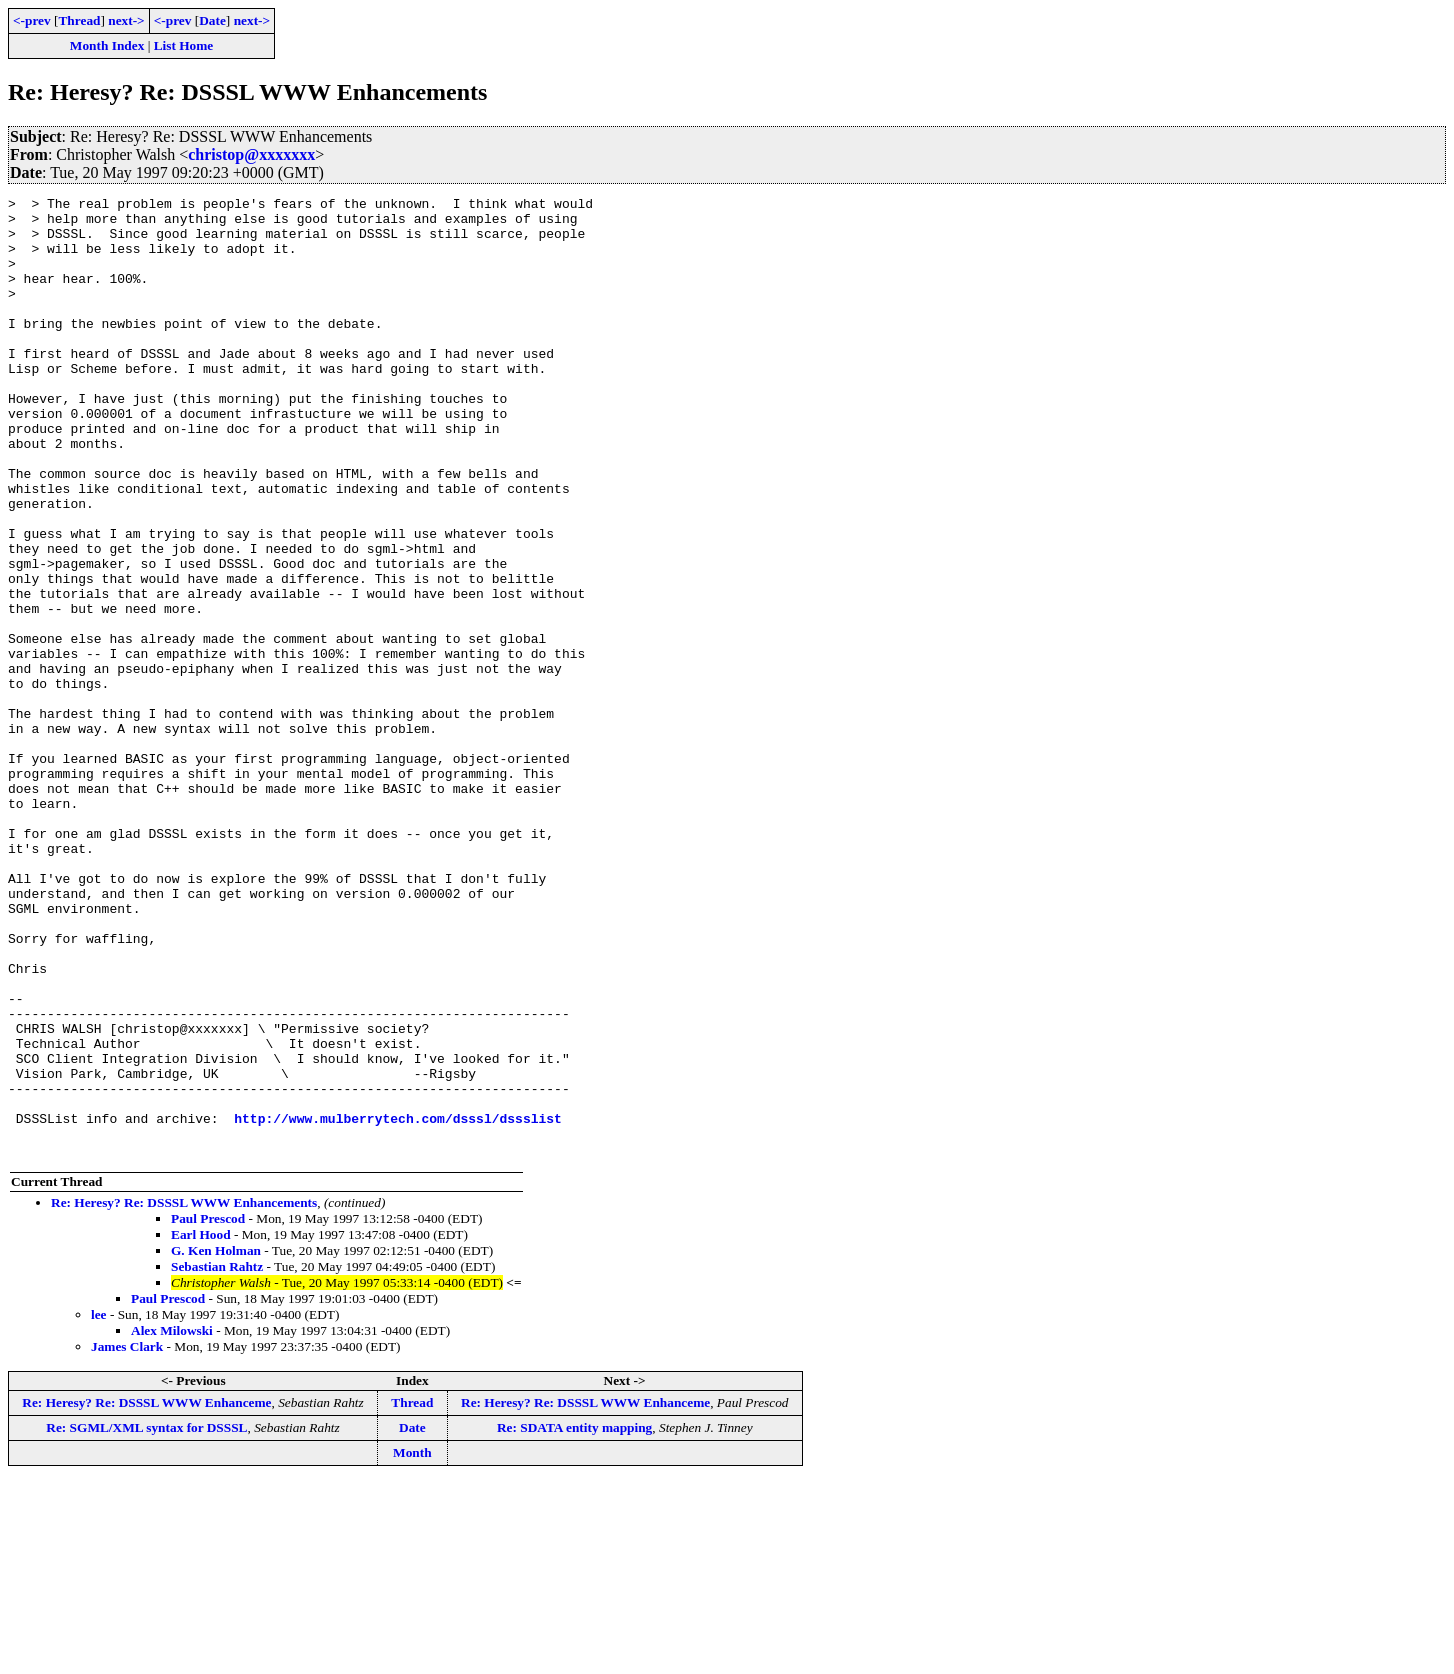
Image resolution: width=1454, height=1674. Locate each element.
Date (212, 20)
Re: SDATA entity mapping (574, 1619)
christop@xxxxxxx (251, 154)
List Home (184, 45)
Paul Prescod (208, 1410)
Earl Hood (201, 1426)
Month (412, 1644)
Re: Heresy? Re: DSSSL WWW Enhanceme (146, 1594)
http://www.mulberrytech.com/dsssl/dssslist (398, 1304)
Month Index (107, 45)
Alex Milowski (172, 1522)
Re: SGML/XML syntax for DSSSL (146, 1619)
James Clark (127, 1538)
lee (99, 1506)
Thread (79, 20)
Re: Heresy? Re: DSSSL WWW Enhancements (184, 1394)
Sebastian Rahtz (217, 1458)
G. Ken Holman (216, 1442)
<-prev (32, 20)
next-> (126, 20)
